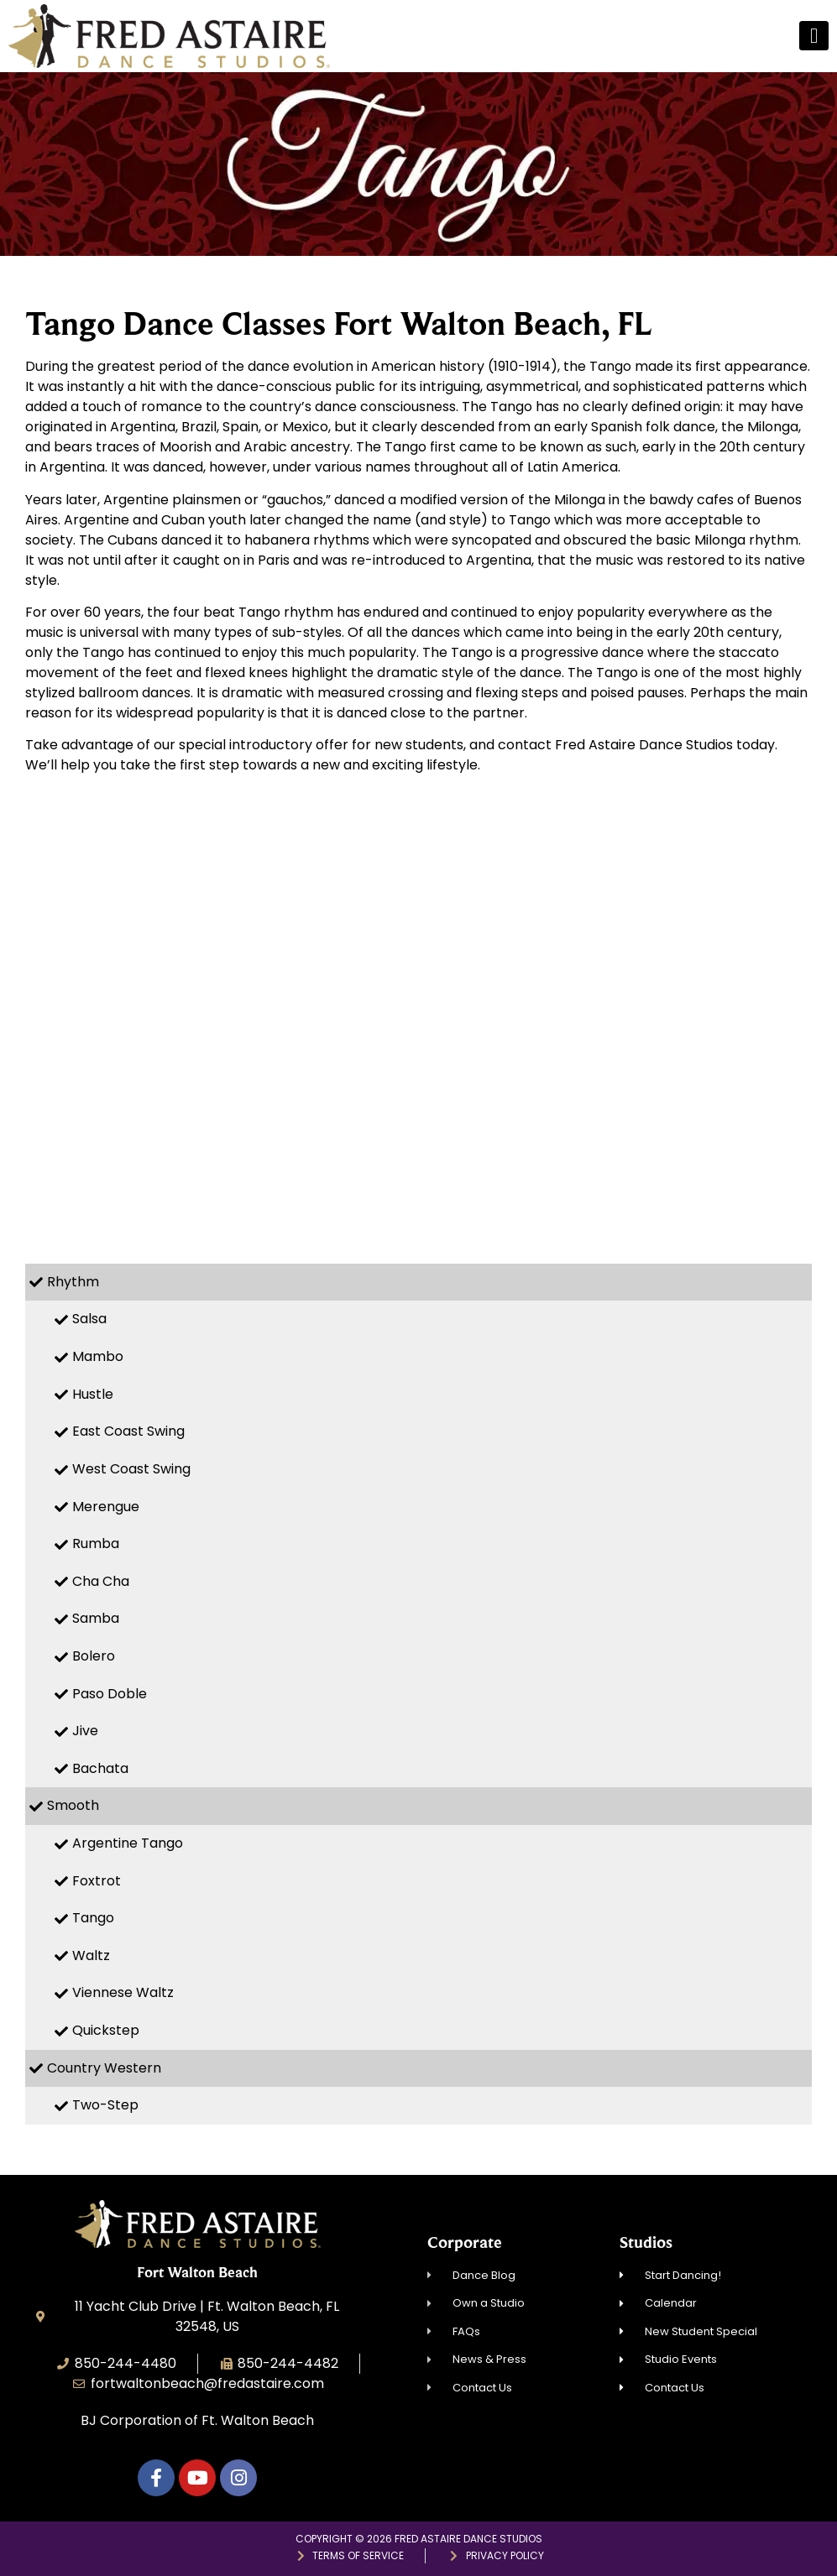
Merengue (105, 1506)
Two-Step (105, 2105)
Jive (85, 1730)
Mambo (97, 1356)
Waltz (91, 1955)
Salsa (89, 1318)
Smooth (73, 1805)
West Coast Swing (131, 1468)
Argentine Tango (127, 1843)
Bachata (100, 1768)
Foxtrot (96, 1880)
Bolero (93, 1656)
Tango (93, 1917)
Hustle (92, 1394)
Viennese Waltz (123, 1992)
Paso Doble (109, 1693)
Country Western (104, 2068)
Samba (95, 1618)
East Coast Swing (128, 1431)
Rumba (95, 1543)
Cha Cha (100, 1581)
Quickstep (105, 2030)
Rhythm (73, 1281)
